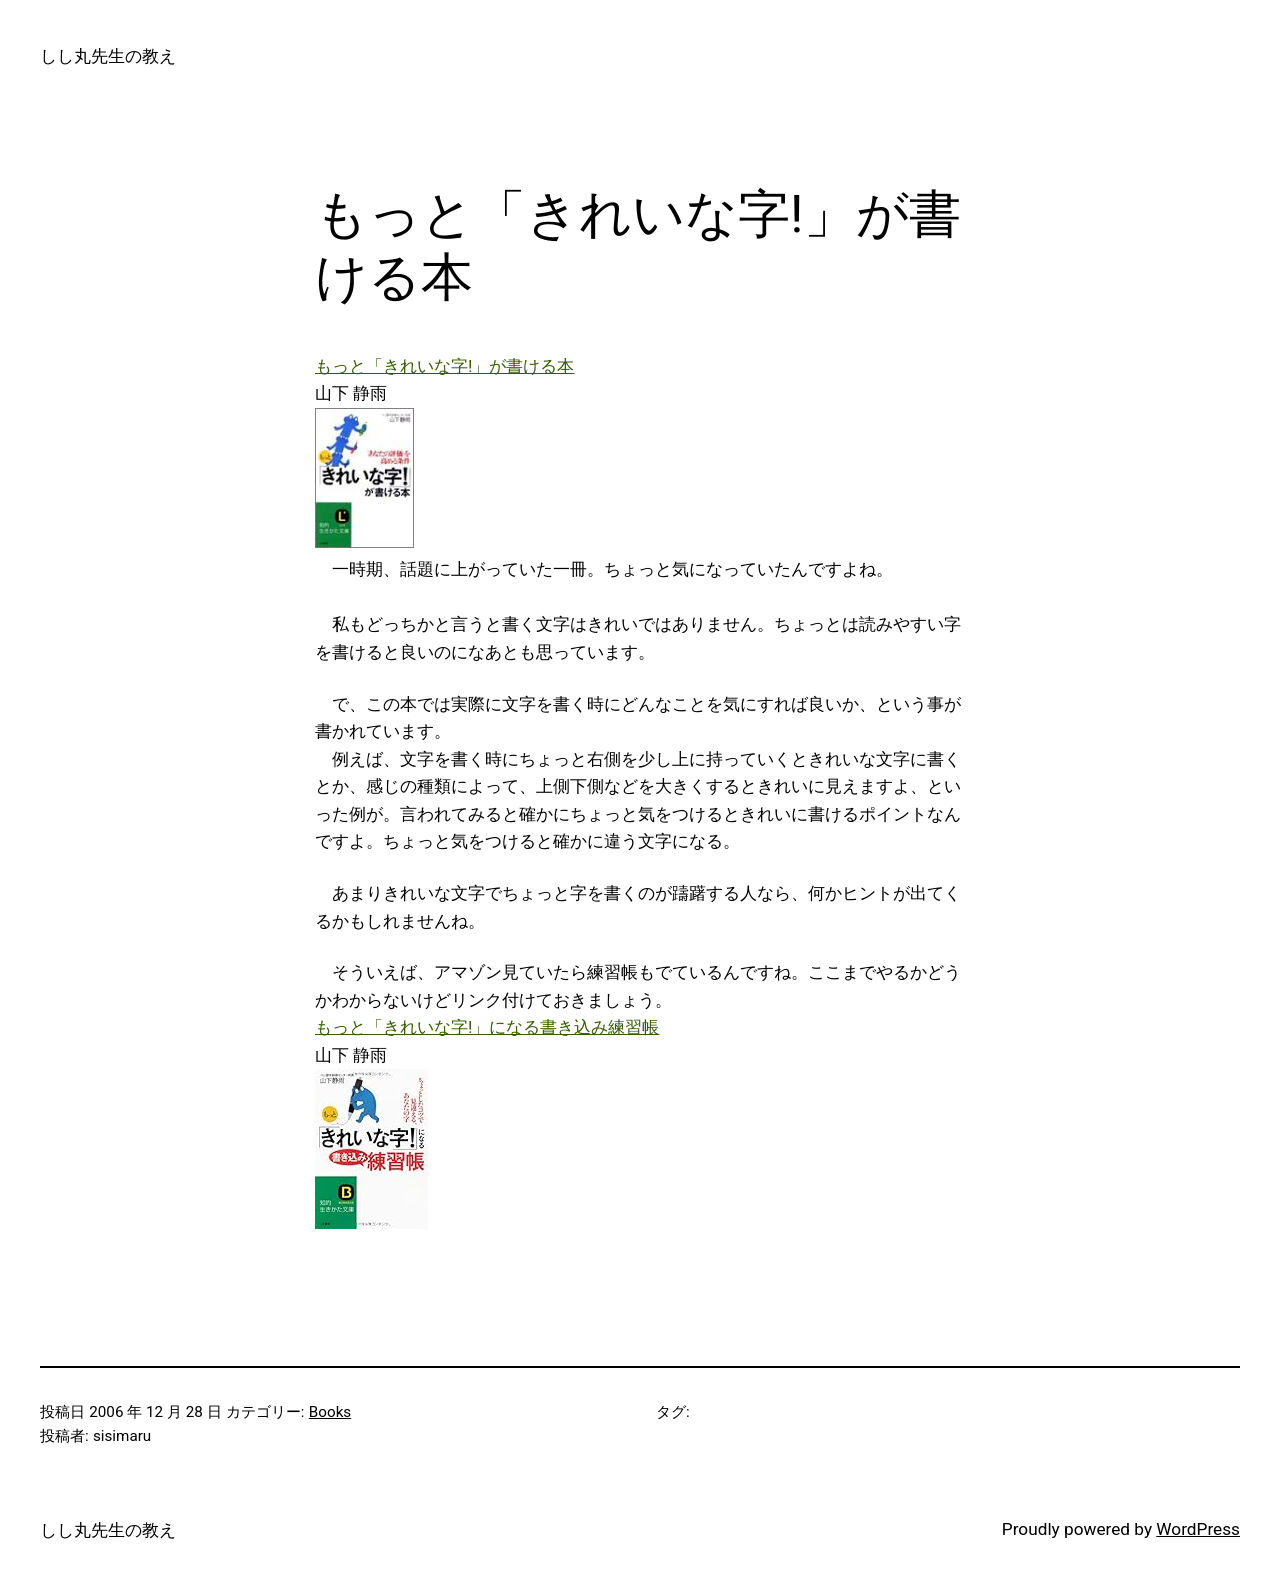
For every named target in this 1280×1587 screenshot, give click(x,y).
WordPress (1198, 1529)
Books (330, 1412)
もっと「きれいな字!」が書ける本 (444, 366)
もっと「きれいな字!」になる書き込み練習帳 (487, 1027)
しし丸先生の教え (108, 56)
